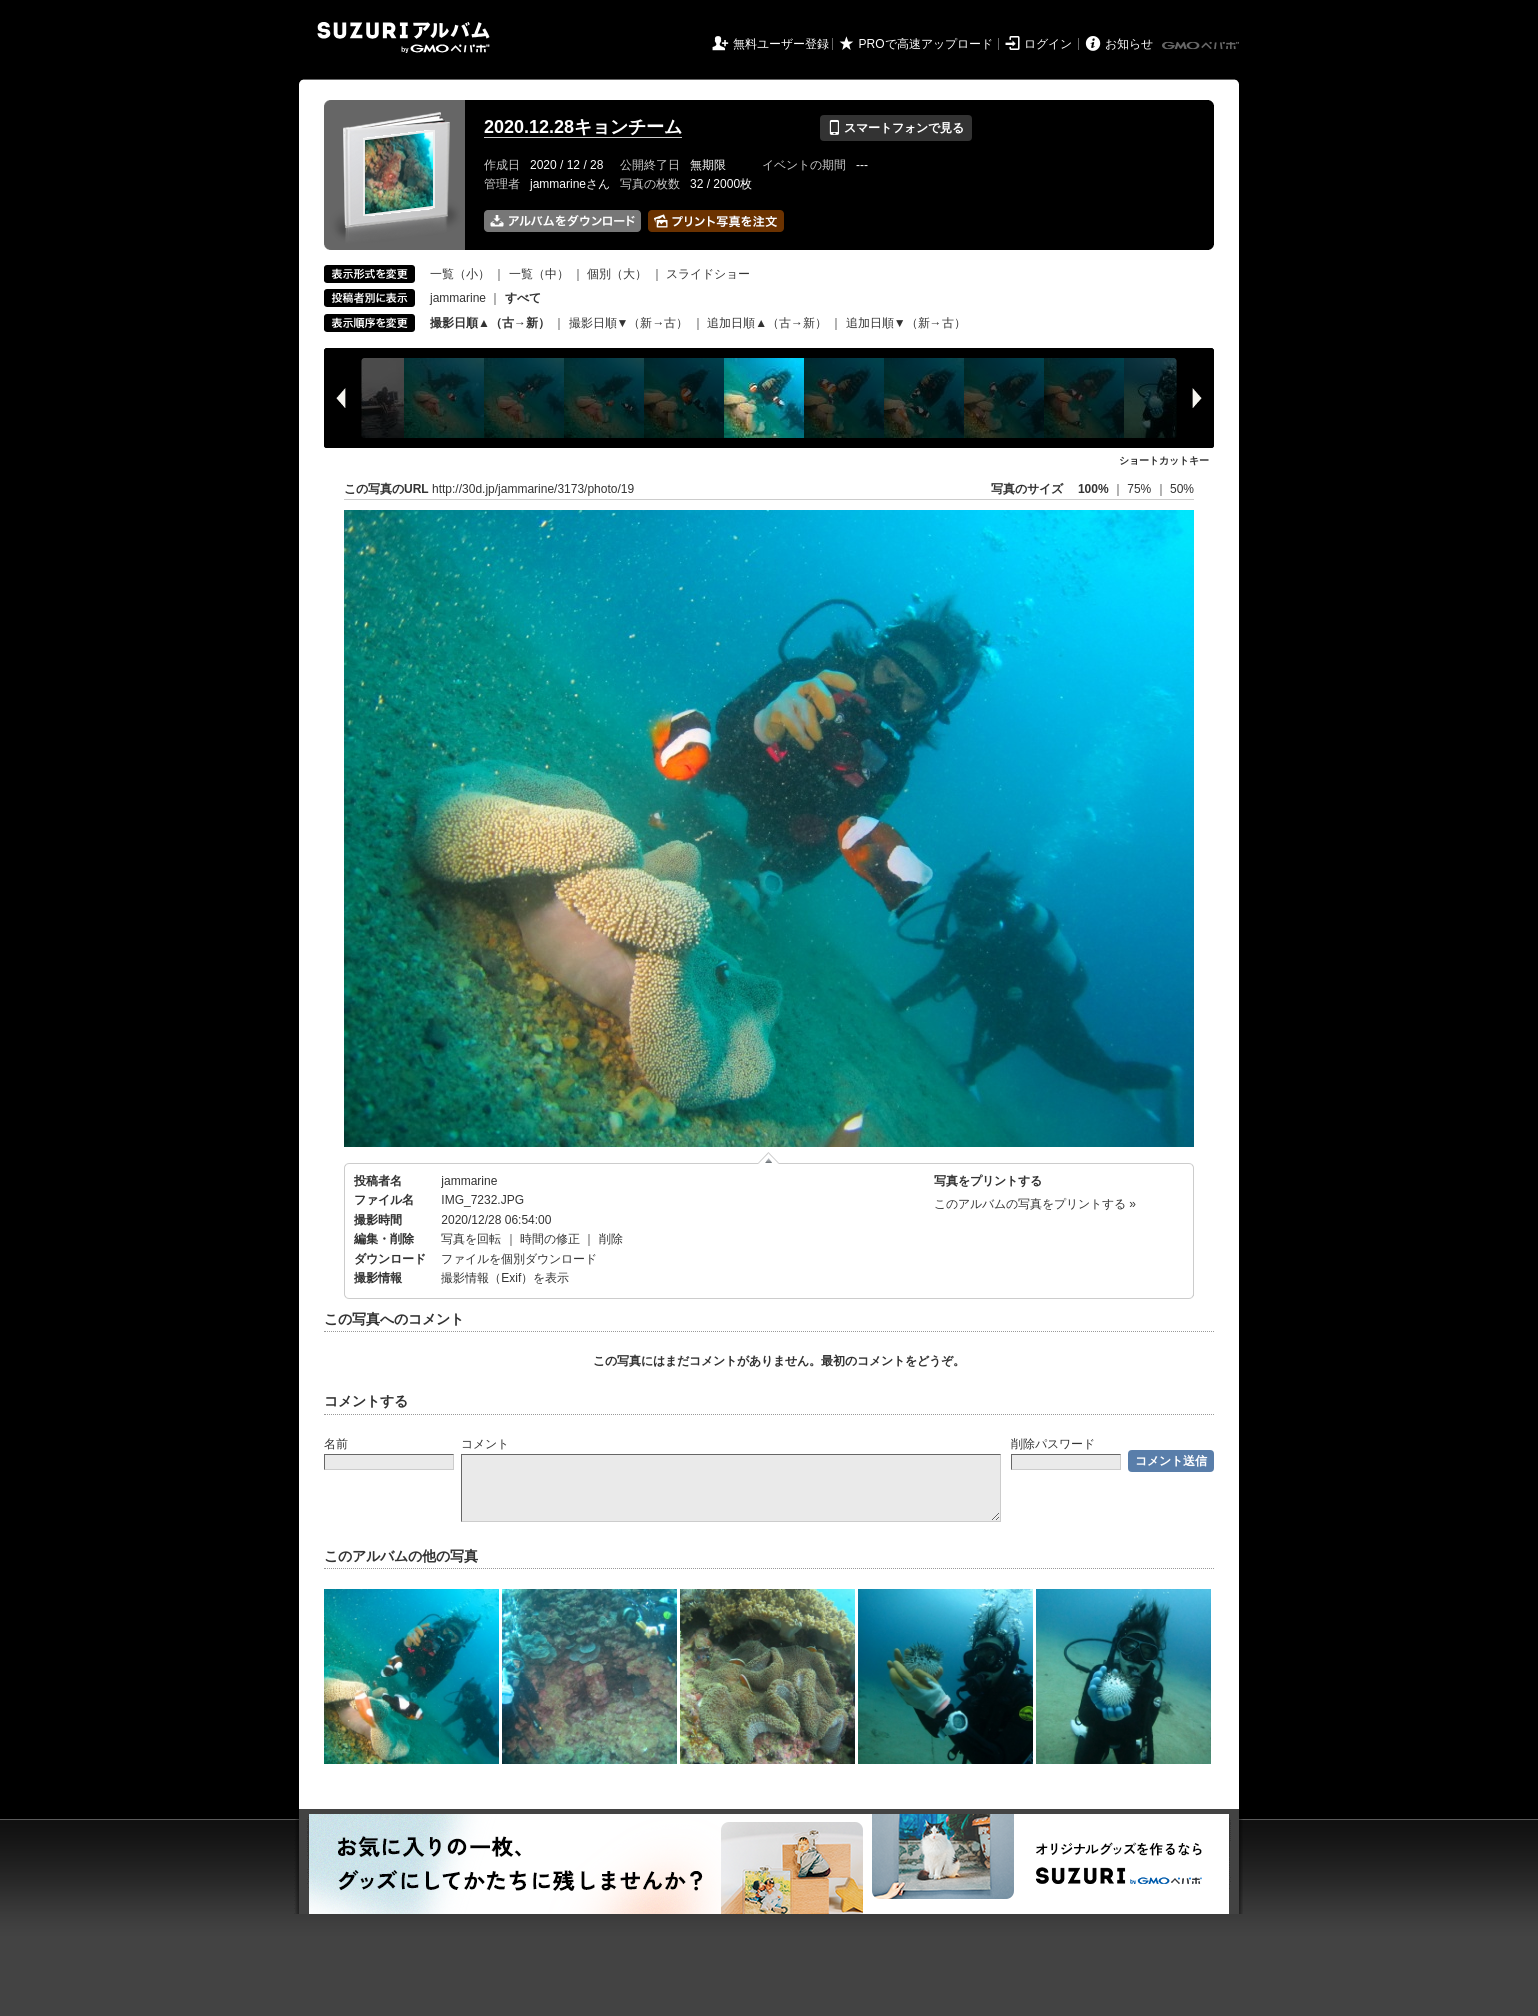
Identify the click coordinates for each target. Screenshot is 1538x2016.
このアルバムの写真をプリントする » (1035, 1204)
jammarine (458, 298)
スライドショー (708, 274)
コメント (485, 1444)
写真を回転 (471, 1239)
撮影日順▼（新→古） (629, 323)
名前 (336, 1444)
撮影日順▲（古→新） (490, 323)
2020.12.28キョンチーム (583, 127)
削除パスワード (1053, 1444)
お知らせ (1129, 44)
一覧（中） (539, 274)
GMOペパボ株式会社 (1202, 46)
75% (1140, 489)
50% (1182, 489)
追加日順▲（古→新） (767, 323)
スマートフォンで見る (895, 128)
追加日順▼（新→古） (906, 323)
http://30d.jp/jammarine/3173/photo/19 (533, 489)
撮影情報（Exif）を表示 (505, 1278)
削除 (611, 1239)
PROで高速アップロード (926, 44)
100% (1093, 489)
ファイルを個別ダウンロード (519, 1259)
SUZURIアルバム (403, 37)
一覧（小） (460, 274)
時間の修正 (550, 1239)
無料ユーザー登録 (781, 44)
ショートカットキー (1164, 460)
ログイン (1048, 44)
